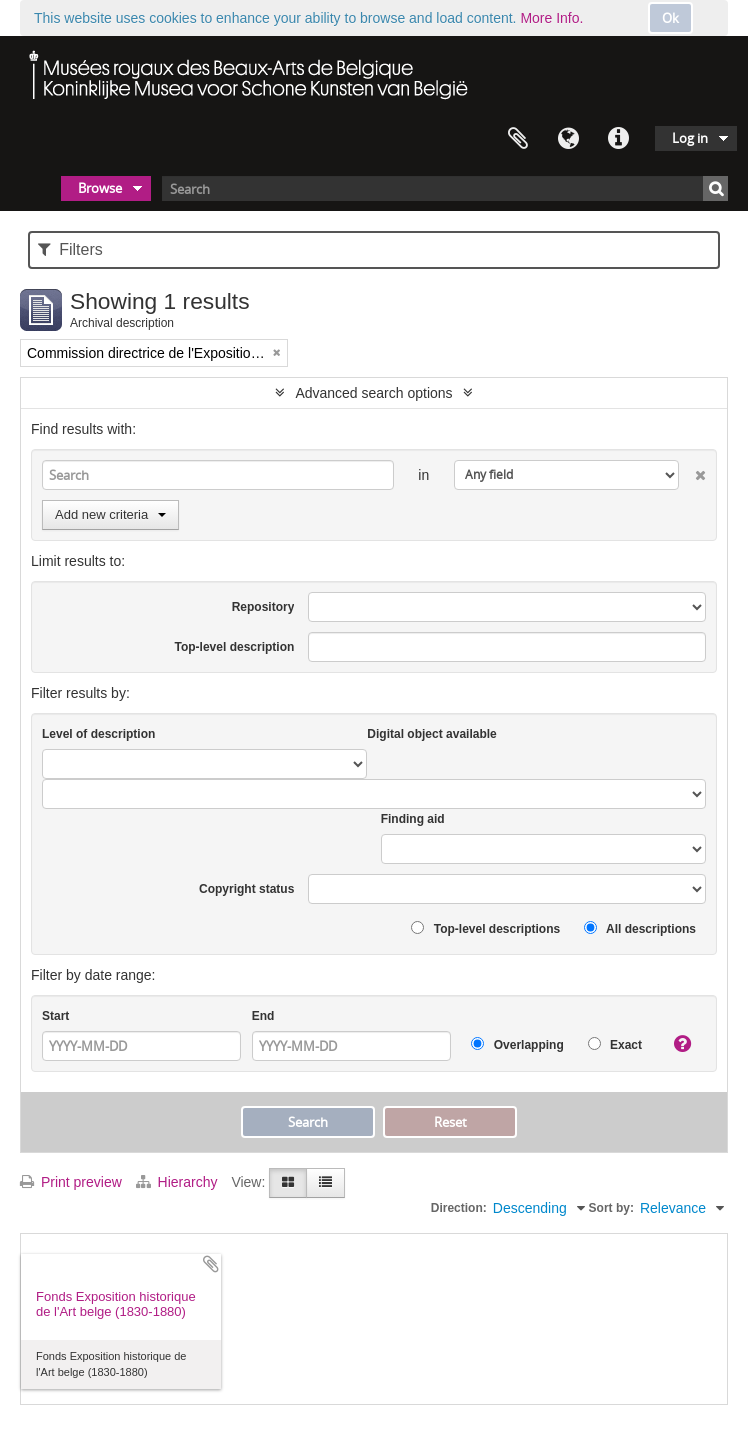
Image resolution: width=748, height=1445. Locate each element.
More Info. (551, 18)
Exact (615, 1044)
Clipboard (518, 139)
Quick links (618, 139)
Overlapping (517, 1044)
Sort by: (611, 1208)
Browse (100, 188)
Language (568, 139)
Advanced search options (373, 393)
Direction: (459, 1208)
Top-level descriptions (485, 928)
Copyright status (246, 889)
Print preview (71, 1182)
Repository (263, 607)
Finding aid (413, 819)
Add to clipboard (211, 1264)
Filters (70, 249)
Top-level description (235, 647)
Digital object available (431, 734)
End (263, 1016)
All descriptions (640, 928)
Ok (670, 18)
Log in (690, 138)
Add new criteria (110, 514)
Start (55, 1016)
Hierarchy (179, 1182)
